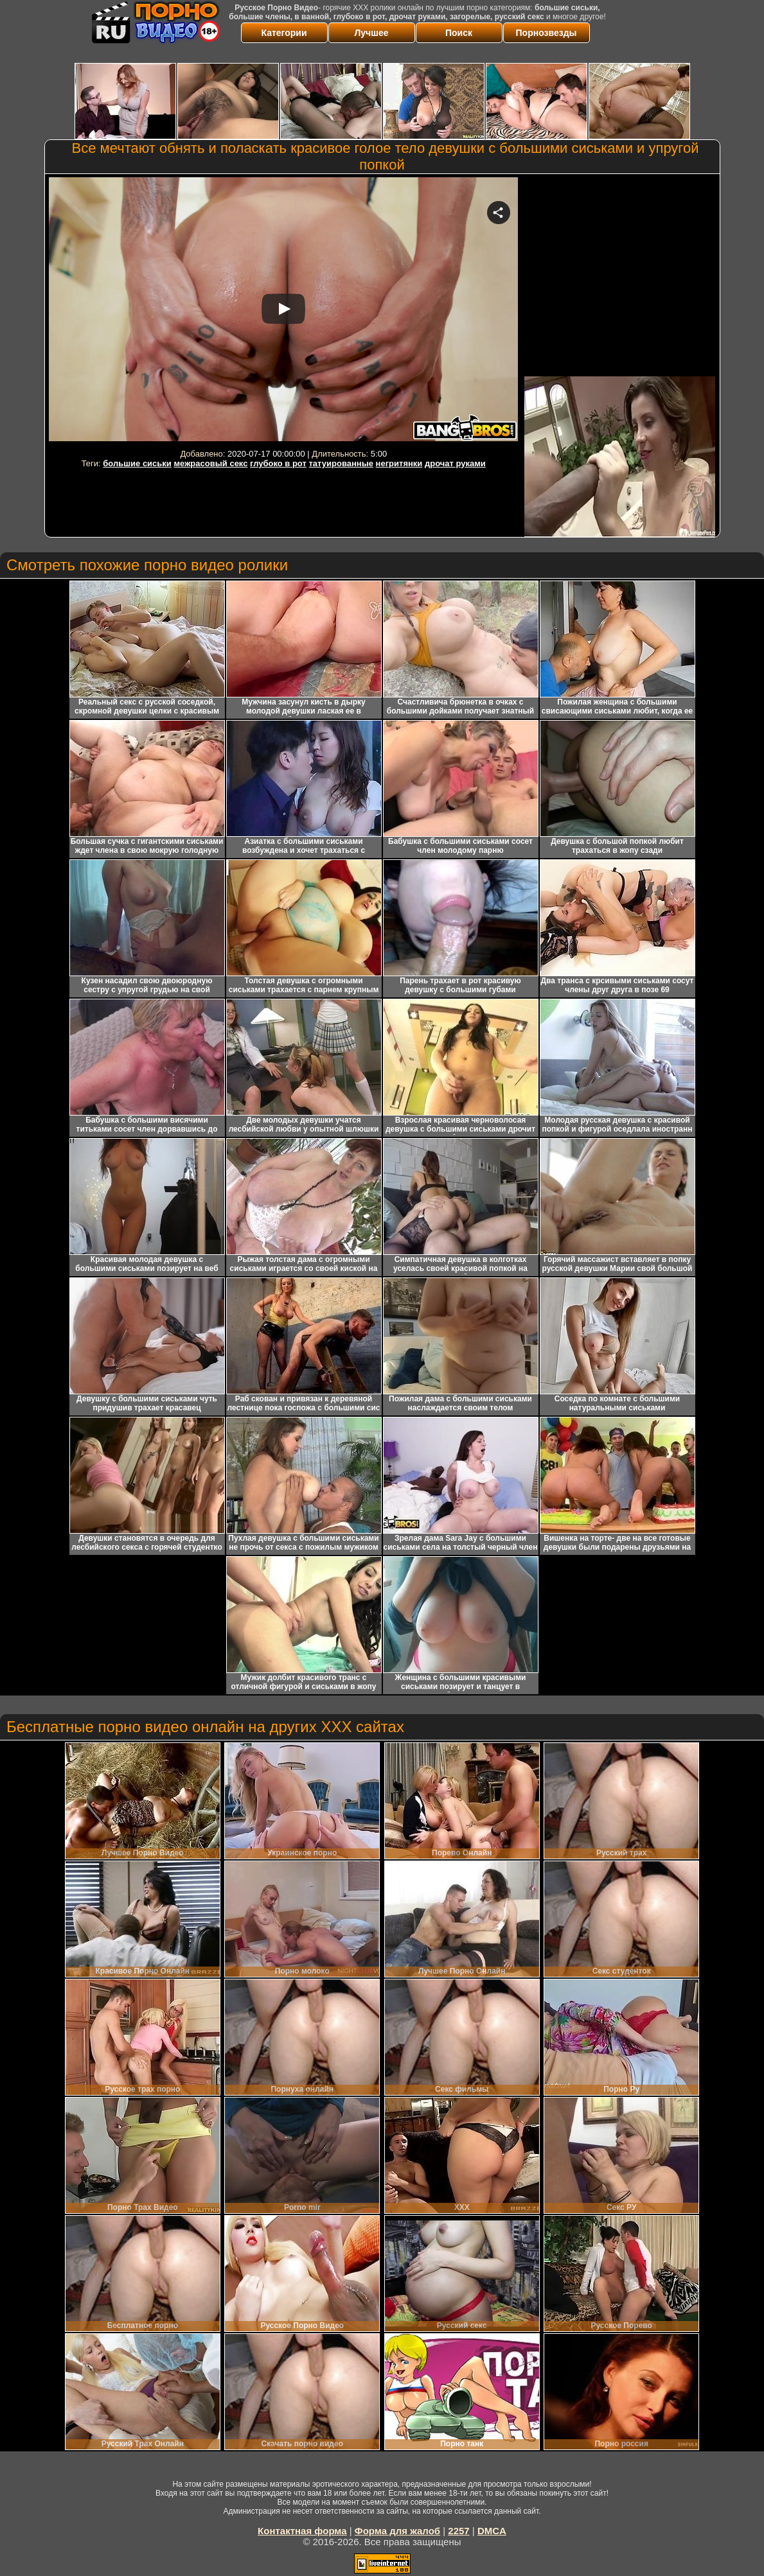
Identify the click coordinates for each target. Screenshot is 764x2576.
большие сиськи (137, 463)
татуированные (340, 463)
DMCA (491, 2530)
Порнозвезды (546, 33)
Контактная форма (302, 2530)
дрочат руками (455, 463)
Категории (283, 33)
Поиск (458, 33)
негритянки (399, 463)
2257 (458, 2530)
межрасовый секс (210, 463)
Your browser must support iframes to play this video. (283, 311)
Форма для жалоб (397, 2530)
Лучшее (372, 33)
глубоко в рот (278, 463)
